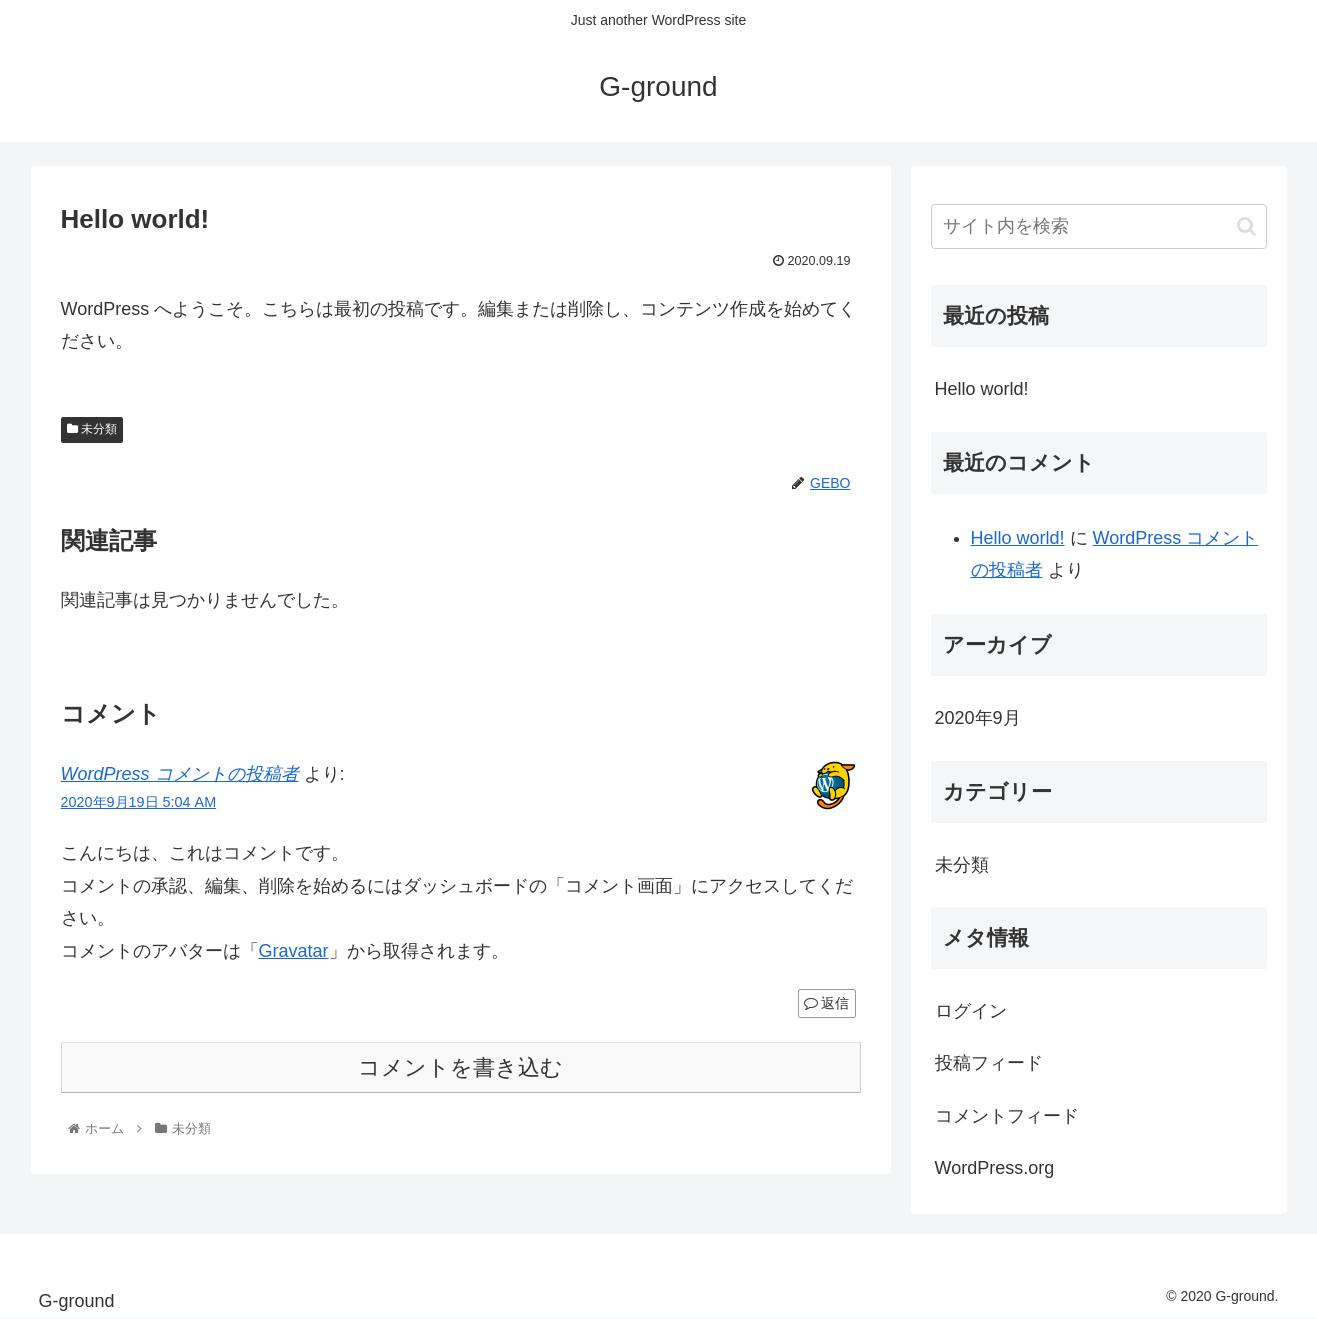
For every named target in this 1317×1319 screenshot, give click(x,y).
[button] (1246, 226)
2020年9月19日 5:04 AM (139, 802)
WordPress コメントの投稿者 (180, 774)
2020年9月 (978, 718)
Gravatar (294, 951)
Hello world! (982, 389)
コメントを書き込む (460, 1067)
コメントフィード (1007, 1116)
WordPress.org (995, 1168)
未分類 (92, 429)
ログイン (971, 1011)
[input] (1099, 226)
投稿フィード (989, 1063)
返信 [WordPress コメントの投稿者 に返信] (827, 1003)
